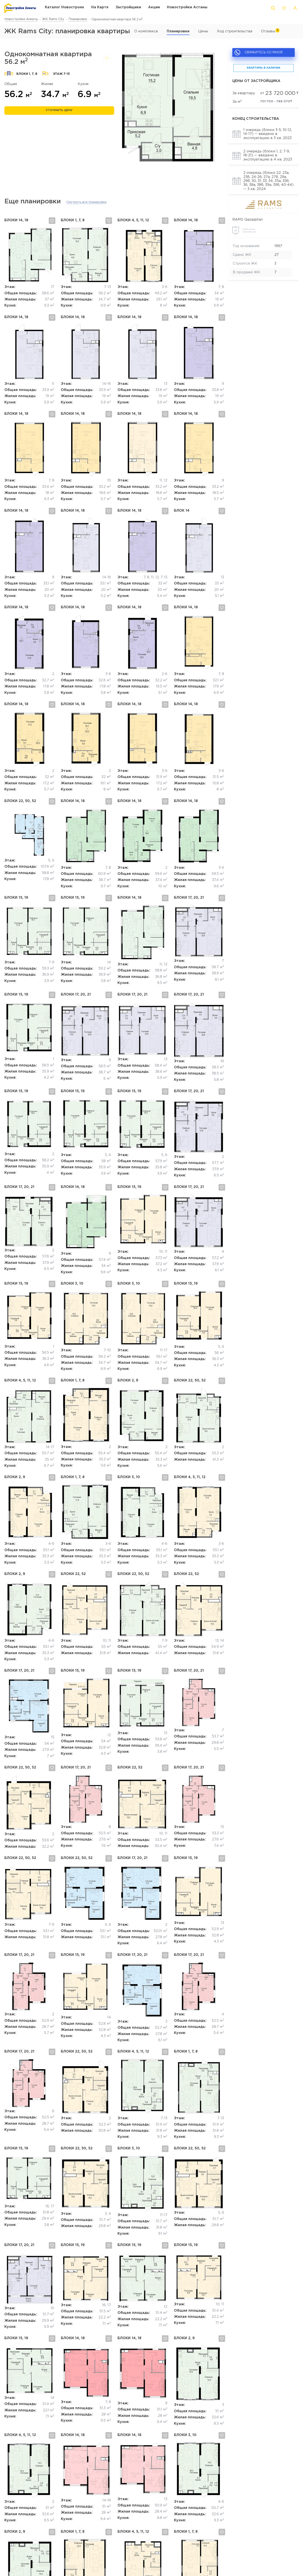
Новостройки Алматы (21, 19)
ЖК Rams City (53, 19)
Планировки (77, 19)
